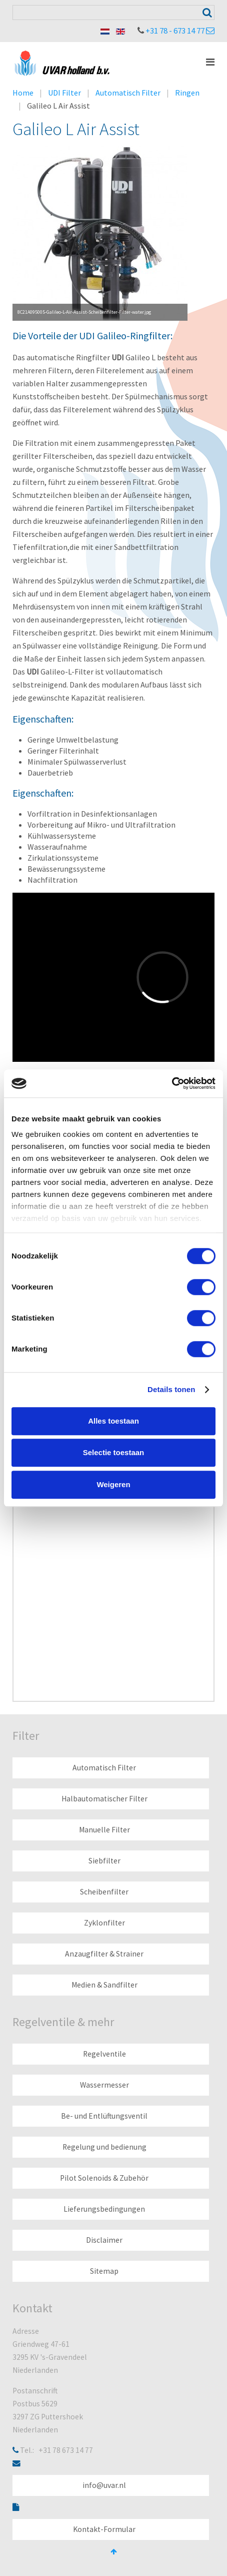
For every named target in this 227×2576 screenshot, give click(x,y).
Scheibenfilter (104, 1891)
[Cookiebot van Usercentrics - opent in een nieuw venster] (172, 1083)
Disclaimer (104, 2240)
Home (23, 93)
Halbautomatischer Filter (105, 1798)
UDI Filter (64, 93)
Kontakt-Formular (104, 2529)
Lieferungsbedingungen (104, 2209)
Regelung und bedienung (104, 2147)
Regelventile (104, 2054)
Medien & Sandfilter (105, 1985)
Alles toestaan (113, 1421)
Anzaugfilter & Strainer (104, 1954)
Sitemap (104, 2271)
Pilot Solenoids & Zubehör (104, 2178)
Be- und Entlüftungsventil (104, 2116)
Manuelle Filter (104, 1829)
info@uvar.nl (104, 2485)
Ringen (187, 93)
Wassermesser (104, 2085)
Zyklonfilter (104, 1922)
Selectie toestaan (113, 1452)
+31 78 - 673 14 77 (175, 30)
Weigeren (113, 1484)
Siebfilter (104, 1860)
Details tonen (171, 1389)
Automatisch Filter (128, 93)
